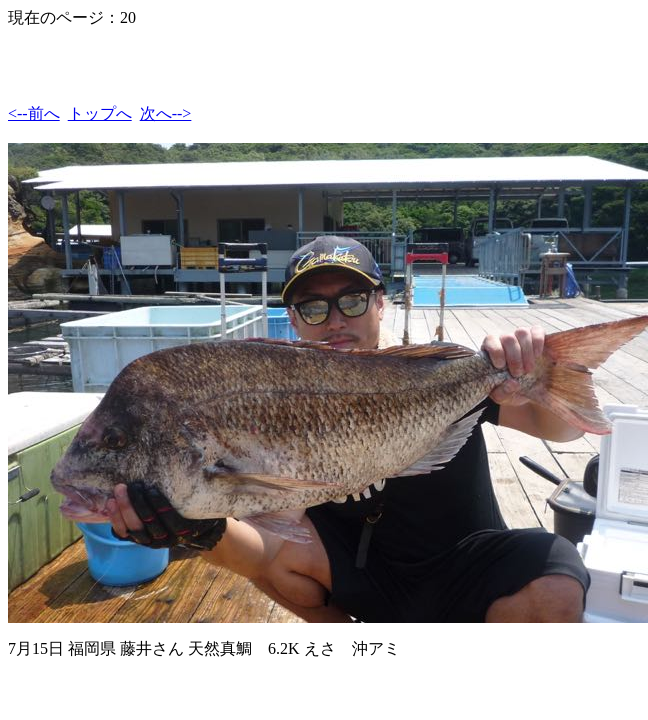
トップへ (100, 113)
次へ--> (166, 113)
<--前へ (34, 113)
